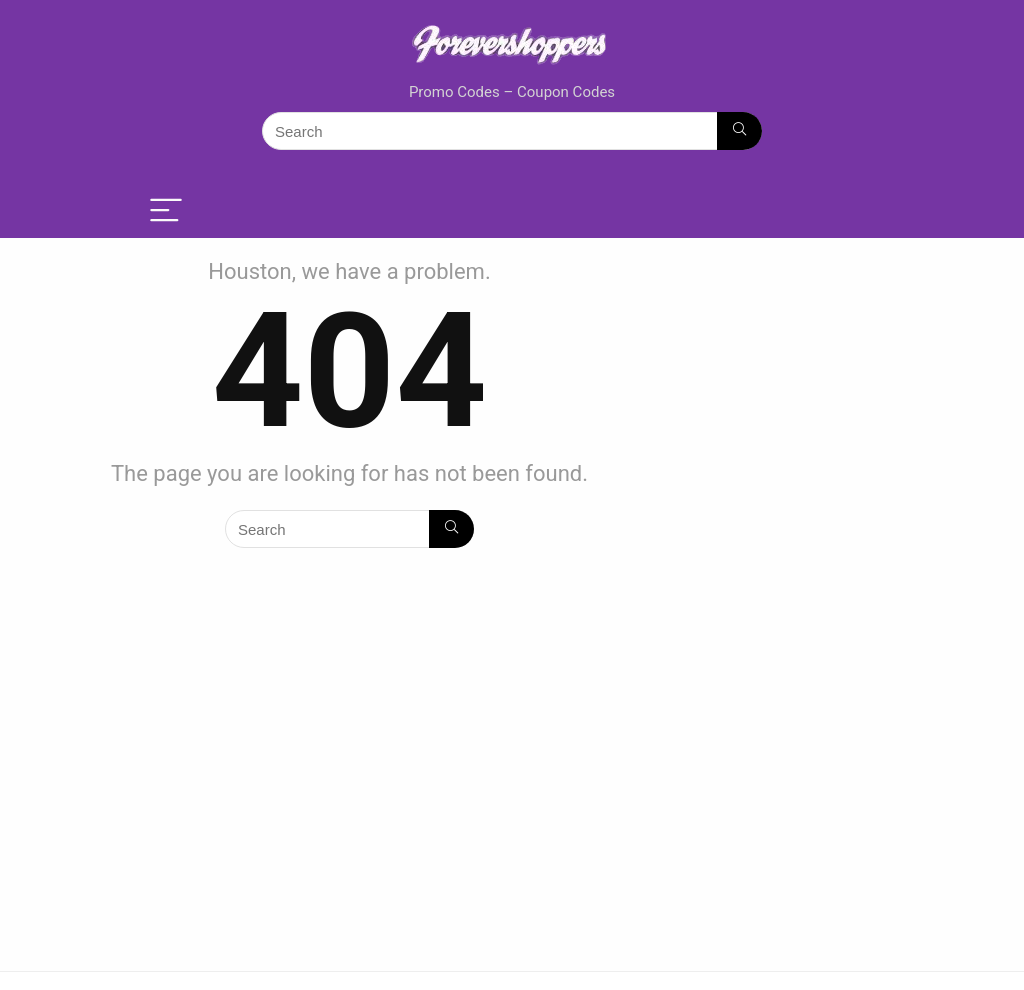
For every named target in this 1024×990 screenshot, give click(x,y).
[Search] (739, 131)
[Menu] (166, 211)
